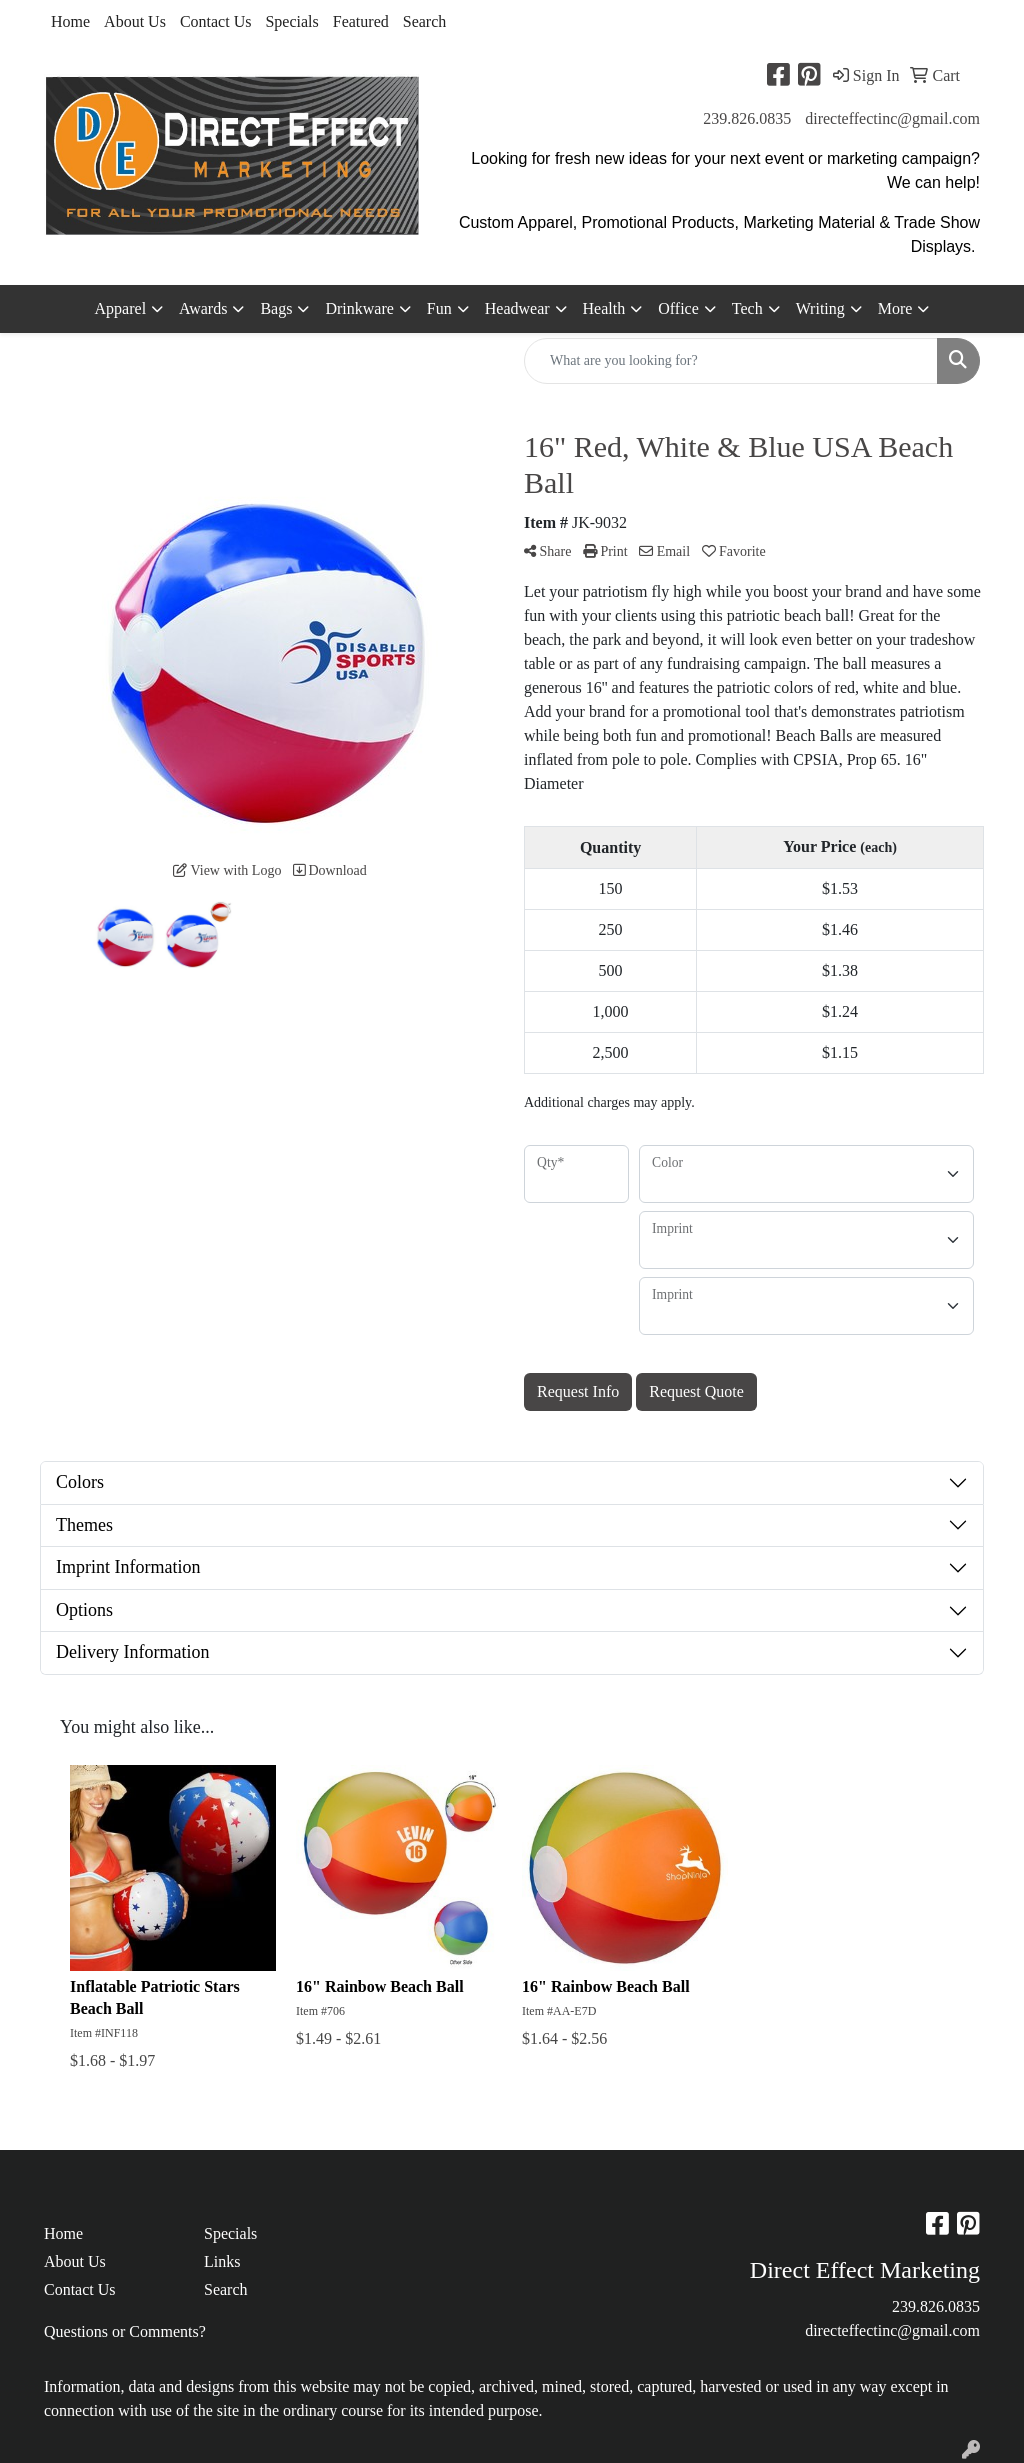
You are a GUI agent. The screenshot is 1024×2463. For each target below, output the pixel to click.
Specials (291, 21)
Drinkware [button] (359, 308)
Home (70, 21)
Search (425, 21)
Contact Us (216, 21)
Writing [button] (820, 308)
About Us (135, 21)
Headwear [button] (517, 308)
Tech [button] (747, 308)
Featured (361, 21)
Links (222, 2261)
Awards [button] (203, 308)
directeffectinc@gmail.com (892, 118)
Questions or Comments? (125, 2331)
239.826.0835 (747, 118)
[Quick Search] (731, 361)
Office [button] (678, 308)
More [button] (895, 308)
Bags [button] (276, 308)
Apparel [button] (121, 308)
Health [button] (604, 308)
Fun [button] (439, 308)
